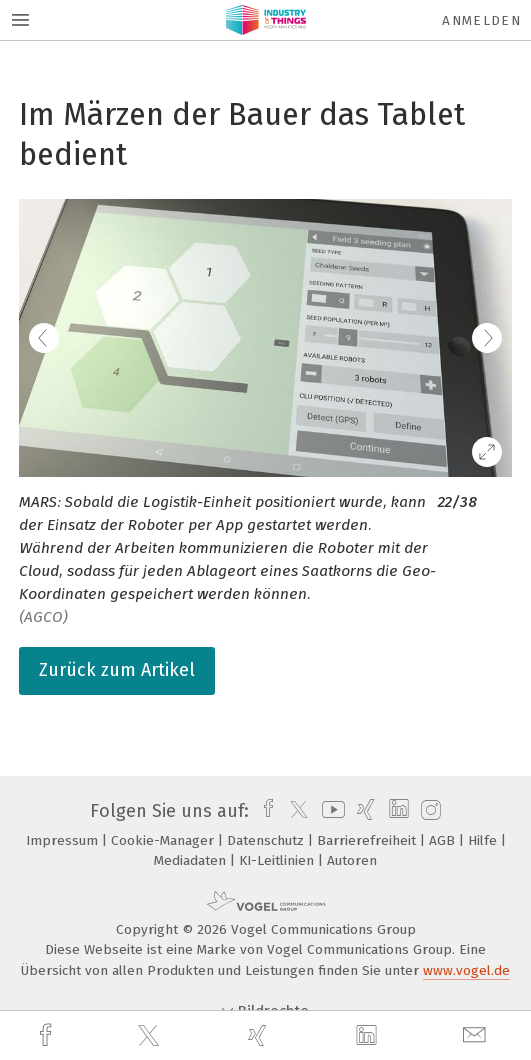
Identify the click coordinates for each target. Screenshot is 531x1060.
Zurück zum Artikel (117, 670)
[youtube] (330, 811)
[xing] (260, 1035)
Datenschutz (267, 840)
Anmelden (481, 20)
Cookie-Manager (164, 840)
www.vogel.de (466, 970)
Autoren (352, 860)
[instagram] (428, 811)
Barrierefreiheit (368, 840)
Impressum (64, 840)
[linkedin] (369, 1036)
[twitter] (151, 1036)
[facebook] (48, 1035)
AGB (444, 840)
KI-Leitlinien (278, 860)
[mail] (477, 1035)
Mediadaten (192, 860)
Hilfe (484, 840)
